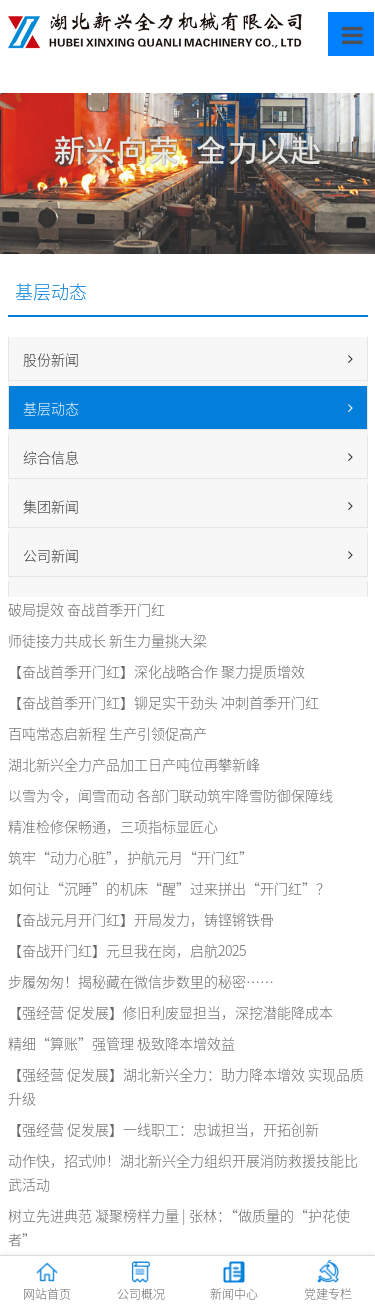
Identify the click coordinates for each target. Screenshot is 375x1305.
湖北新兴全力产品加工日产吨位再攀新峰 (134, 764)
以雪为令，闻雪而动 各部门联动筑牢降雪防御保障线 (170, 795)
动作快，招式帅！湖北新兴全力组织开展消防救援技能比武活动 (183, 1172)
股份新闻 (188, 359)
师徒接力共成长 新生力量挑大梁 (107, 640)
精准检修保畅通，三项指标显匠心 (113, 826)
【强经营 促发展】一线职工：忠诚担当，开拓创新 (163, 1129)
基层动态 (188, 408)
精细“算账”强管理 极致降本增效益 (121, 1043)
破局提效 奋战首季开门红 (86, 609)
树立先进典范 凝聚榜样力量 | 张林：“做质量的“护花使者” (179, 1227)
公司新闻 (188, 555)
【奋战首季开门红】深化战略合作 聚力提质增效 (156, 671)
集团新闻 (188, 506)
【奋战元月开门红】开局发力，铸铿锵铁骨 (141, 919)
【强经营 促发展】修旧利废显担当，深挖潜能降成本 (170, 1012)
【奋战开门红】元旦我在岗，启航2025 (127, 950)
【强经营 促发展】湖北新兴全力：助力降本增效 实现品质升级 (186, 1086)
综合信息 (188, 457)
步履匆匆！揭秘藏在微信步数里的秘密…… (141, 981)
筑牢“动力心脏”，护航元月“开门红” (130, 857)
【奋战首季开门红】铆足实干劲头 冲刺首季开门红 (163, 702)
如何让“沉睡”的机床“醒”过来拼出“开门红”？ (169, 888)
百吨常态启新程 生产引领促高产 (107, 733)
